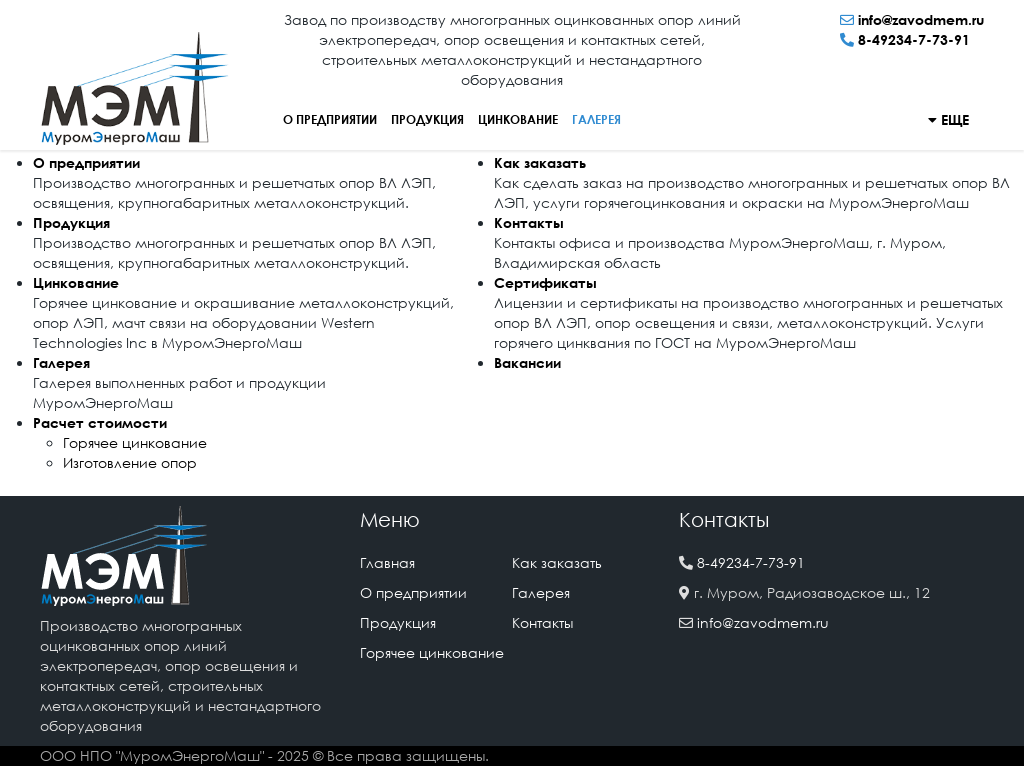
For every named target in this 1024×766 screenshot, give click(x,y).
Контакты (529, 222)
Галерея (596, 119)
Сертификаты (545, 282)
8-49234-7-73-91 (914, 39)
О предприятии (330, 119)
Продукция (427, 119)
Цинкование (518, 119)
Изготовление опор (130, 462)
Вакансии (527, 362)
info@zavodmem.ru (921, 19)
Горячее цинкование (135, 442)
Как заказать (540, 162)
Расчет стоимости (100, 422)
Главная (387, 562)
